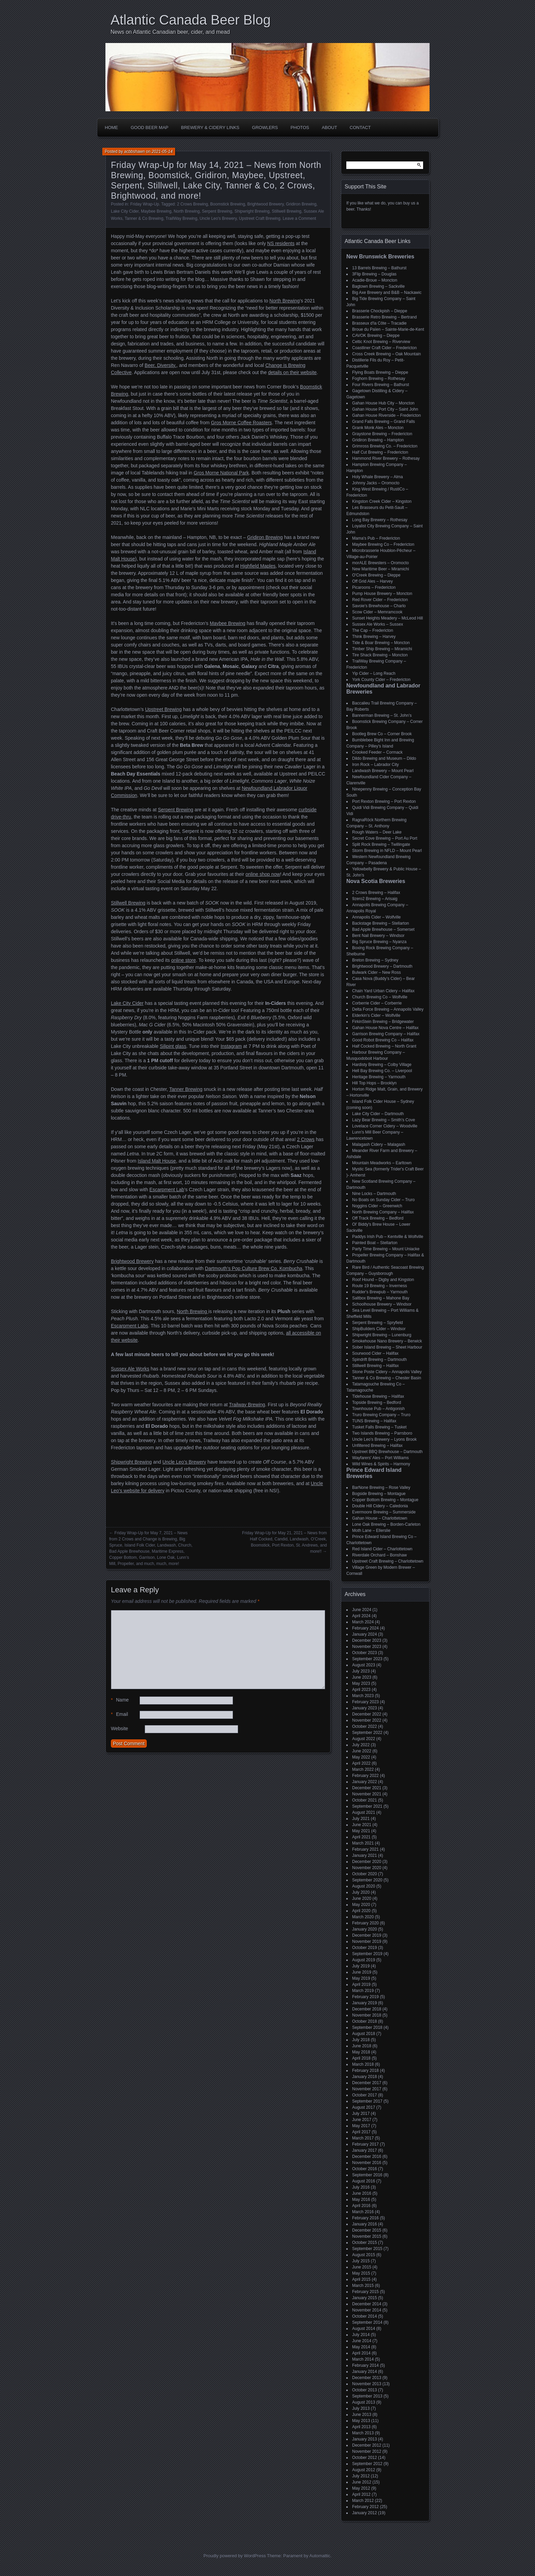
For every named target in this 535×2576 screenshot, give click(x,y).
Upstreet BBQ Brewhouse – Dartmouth (387, 1451)
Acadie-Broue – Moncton (374, 280)
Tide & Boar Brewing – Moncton (381, 642)
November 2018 (366, 2015)
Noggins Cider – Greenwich (377, 1206)
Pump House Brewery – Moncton (382, 593)
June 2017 (361, 2119)
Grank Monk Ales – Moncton (378, 427)
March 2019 (363, 1990)
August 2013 (363, 2402)
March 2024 (363, 1622)
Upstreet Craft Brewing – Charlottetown (387, 1561)
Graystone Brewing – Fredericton (382, 433)
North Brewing (187, 211)
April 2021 (361, 1837)
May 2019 (361, 1978)
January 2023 (364, 1708)
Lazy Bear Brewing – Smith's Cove (383, 1120)
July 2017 (361, 2113)
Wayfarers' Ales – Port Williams (380, 1457)
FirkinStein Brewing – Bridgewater (383, 1021)
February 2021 (365, 1849)
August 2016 (363, 2181)
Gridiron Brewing (301, 204)
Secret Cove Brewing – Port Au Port (384, 838)
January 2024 (364, 1634)
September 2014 (367, 2322)
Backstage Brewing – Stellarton (380, 923)
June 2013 (361, 2414)
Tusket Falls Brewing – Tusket (379, 1427)
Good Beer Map (150, 127)
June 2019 (361, 1972)
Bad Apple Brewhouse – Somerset (383, 929)
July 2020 (361, 1892)
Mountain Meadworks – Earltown (381, 1163)
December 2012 (366, 2445)
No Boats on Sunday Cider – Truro (383, 1199)
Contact (360, 127)
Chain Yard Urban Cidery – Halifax (383, 990)
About (329, 127)
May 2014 (361, 2347)
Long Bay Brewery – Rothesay (379, 519)
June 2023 (361, 1677)
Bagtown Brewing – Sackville (378, 286)
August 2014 (363, 2328)
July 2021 (361, 1818)
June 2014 (361, 2340)
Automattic (319, 2555)
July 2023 (361, 1671)
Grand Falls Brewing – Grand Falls (383, 421)
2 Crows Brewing (192, 204)
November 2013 (366, 2383)
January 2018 (364, 2076)
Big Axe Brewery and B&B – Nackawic (386, 292)
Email (119, 1714)
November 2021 (366, 1794)
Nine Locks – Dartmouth (374, 1193)
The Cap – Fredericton (372, 630)
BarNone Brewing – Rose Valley (381, 1487)
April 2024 (361, 1615)
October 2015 (364, 2242)
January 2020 (364, 1929)
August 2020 (363, 1886)
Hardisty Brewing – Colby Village (381, 1064)
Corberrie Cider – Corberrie (377, 1003)
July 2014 (361, 2334)
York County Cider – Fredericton (381, 679)
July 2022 (361, 1744)
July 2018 (361, 2039)
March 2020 (363, 1917)
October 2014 (364, 2316)
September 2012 (367, 2463)
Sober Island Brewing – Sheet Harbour (387, 1347)
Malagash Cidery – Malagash (378, 1144)
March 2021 (363, 1843)
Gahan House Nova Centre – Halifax (385, 1027)
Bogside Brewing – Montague (379, 1493)
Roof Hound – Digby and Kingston (383, 1279)
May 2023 (361, 1683)
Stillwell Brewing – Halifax (375, 1365)
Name (120, 1700)
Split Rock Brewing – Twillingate (381, 844)
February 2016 (365, 2218)
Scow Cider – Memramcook (377, 612)
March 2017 (363, 2138)
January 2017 (364, 2150)
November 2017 (366, 2089)
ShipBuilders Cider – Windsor (379, 1328)
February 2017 (365, 2144)
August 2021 (363, 1812)
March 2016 (363, 2211)
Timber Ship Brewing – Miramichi (382, 648)
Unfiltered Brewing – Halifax (377, 1445)
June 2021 (361, 1824)
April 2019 (361, 1984)
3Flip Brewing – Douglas (374, 274)
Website (119, 1728)
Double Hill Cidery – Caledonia (380, 1506)
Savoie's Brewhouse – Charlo (379, 605)
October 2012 (364, 2457)
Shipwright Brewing (252, 211)
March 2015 (363, 2285)
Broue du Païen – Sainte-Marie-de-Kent (388, 329)
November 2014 (366, 2310)
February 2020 (365, 1923)
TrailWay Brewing (181, 218)
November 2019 (366, 1941)
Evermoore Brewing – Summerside (384, 1512)
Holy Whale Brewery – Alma (377, 476)
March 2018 (363, 2064)
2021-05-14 (161, 151)
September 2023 (367, 1658)
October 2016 (364, 2168)
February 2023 (365, 1701)
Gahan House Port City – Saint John (385, 409)
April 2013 (361, 2426)
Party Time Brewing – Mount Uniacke (385, 1249)
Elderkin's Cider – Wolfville (376, 1015)
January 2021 (364, 1855)
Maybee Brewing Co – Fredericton (383, 544)
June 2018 (361, 2046)
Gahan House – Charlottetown (379, 1518)
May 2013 (361, 2420)
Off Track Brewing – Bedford (378, 1218)
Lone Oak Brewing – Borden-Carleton (386, 1524)
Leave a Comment (299, 218)
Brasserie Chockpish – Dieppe (379, 311)
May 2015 (361, 2273)
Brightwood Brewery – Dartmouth (382, 966)
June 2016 (361, 2193)
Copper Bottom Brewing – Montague (385, 1499)
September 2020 (367, 1880)
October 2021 (364, 1800)
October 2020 (364, 1873)
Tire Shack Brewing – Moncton (380, 655)
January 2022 (364, 1781)
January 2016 (364, 2224)
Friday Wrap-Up (144, 204)
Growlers (265, 127)
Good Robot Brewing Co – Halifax (383, 1040)
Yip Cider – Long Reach (373, 673)
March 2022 (363, 1769)
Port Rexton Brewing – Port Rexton (384, 801)
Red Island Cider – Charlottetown (382, 1549)
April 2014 (361, 2353)
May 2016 (361, 2199)
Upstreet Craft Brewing (259, 218)
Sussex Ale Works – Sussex (377, 624)
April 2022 (361, 1763)
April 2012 (361, 2494)
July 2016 (361, 2187)
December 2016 (366, 2156)
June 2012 (361, 2482)
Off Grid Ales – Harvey (372, 581)
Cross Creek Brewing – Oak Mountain (386, 354)
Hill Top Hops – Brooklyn (374, 1083)
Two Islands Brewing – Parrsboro (382, 1433)
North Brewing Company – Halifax (383, 1212)
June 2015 (361, 2267)
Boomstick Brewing (227, 204)
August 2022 (363, 1738)
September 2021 (367, 1806)
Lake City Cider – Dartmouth (378, 1113)
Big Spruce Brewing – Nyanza (379, 941)
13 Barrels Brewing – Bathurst (379, 268)
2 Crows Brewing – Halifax (376, 892)
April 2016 (361, 2205)
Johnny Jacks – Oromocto (376, 483)
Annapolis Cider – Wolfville (376, 917)
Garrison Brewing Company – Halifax (385, 1033)
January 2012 (364, 2512)
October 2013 (364, 2390)
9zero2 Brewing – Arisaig (374, 898)
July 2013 (361, 2408)
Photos (299, 127)
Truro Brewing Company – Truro (381, 1414)
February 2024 (365, 1628)
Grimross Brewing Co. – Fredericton (384, 446)
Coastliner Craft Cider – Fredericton (384, 347)
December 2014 (366, 2304)
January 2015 (364, 2297)
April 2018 (361, 2058)
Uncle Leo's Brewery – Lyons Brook (384, 1439)
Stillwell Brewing (287, 211)
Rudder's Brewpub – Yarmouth (380, 1292)
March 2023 (363, 1695)
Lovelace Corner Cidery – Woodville (384, 1126)
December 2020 (366, 1861)
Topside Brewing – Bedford (376, 1402)
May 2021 (361, 1830)
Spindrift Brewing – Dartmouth (379, 1359)
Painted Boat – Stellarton (374, 1242)
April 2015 (361, 2279)
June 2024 (361, 1609)
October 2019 (364, 1947)
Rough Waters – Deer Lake (377, 832)
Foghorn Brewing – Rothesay (378, 378)
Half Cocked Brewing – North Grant (384, 1046)
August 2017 (363, 2107)
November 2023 (366, 1646)
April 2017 (361, 2132)
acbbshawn (134, 151)
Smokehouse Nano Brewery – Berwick (387, 1341)
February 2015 (365, 2291)
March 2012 (363, 2500)
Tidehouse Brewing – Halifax (378, 1396)
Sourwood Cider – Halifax (375, 1353)
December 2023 (366, 1640)
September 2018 (367, 2027)
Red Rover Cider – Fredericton (380, 599)
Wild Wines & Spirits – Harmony (381, 1464)
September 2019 (367, 1953)
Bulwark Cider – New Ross (376, 972)
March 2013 (363, 2433)
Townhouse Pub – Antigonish (378, 1408)
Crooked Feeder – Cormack (377, 752)
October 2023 (364, 1652)
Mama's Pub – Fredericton (376, 538)
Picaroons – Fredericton (373, 587)
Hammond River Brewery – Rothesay (386, 458)
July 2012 (361, 2476)
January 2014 (364, 2371)
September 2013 (367, 2396)
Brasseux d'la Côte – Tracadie (379, 323)
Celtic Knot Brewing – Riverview (381, 341)
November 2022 (366, 1720)
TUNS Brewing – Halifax (374, 1421)
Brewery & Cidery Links (210, 127)
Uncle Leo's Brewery (218, 218)
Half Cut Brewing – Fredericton (380, 452)
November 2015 (366, 2236)
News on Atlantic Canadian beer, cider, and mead (170, 32)
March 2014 (363, 2359)
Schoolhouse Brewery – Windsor (381, 1304)
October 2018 (364, 2021)
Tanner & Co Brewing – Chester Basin (386, 1378)
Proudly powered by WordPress (234, 2555)
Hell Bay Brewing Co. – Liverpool (382, 1070)
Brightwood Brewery (265, 204)
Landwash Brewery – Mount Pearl (383, 770)
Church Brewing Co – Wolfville (379, 997)
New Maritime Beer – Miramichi (380, 569)
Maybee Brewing (156, 211)
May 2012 (361, 2488)
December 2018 (366, 2009)
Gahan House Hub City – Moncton (383, 403)
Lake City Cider (125, 211)
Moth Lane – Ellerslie (371, 1530)
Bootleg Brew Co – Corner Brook (382, 733)
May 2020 (361, 1904)
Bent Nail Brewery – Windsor (378, 935)
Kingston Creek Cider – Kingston (381, 501)
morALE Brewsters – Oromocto (380, 562)
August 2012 (363, 2469)
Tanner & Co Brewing (144, 218)
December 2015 (366, 2230)
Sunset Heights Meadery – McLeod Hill (387, 618)
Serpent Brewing (217, 211)
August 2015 (363, 2254)
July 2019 (361, 1966)
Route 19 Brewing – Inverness (379, 1285)
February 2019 (365, 1996)
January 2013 (364, 2439)
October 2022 (364, 1726)
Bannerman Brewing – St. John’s (382, 715)
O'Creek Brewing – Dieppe (376, 575)
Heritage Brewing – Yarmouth (378, 1076)
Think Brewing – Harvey (373, 636)
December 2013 (366, 2377)
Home (111, 127)
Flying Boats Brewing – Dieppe (380, 372)
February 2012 (365, 2506)
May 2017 (361, 2125)
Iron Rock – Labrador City (375, 764)
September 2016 (367, 2175)
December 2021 (366, 1787)
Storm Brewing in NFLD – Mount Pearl (387, 850)
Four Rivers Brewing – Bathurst (380, 384)
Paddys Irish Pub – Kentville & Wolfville (387, 1236)
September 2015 (367, 2248)
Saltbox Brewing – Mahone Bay (380, 1298)
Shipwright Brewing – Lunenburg (381, 1335)
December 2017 (366, 2082)
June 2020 (361, 1898)
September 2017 (367, 2101)
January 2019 (364, 2003)
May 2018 (361, 2052)
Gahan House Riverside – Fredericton (386, 415)
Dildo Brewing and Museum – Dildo (384, 758)
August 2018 (363, 2033)
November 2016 (366, 2162)
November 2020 (366, 1867)
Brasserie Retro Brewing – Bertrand (384, 317)
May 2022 (361, 1757)
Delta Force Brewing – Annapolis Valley (387, 1009)
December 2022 (366, 1714)
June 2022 (361, 1751)
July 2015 (361, 2261)
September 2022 (367, 1732)
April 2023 (361, 1689)
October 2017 (364, 2095)
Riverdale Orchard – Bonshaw (379, 1555)
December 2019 (366, 1935)
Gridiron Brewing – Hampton (378, 440)
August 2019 (363, 1960)
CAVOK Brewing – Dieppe (376, 335)
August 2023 (363, 1665)
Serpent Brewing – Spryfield (377, 1322)
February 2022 (365, 1775)
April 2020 (361, 1910)
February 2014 (365, 2365)
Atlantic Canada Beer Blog (191, 19)
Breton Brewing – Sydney (375, 960)
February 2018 (365, 2070)
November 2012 (366, 2451)
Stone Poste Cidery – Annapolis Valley (387, 1371)
